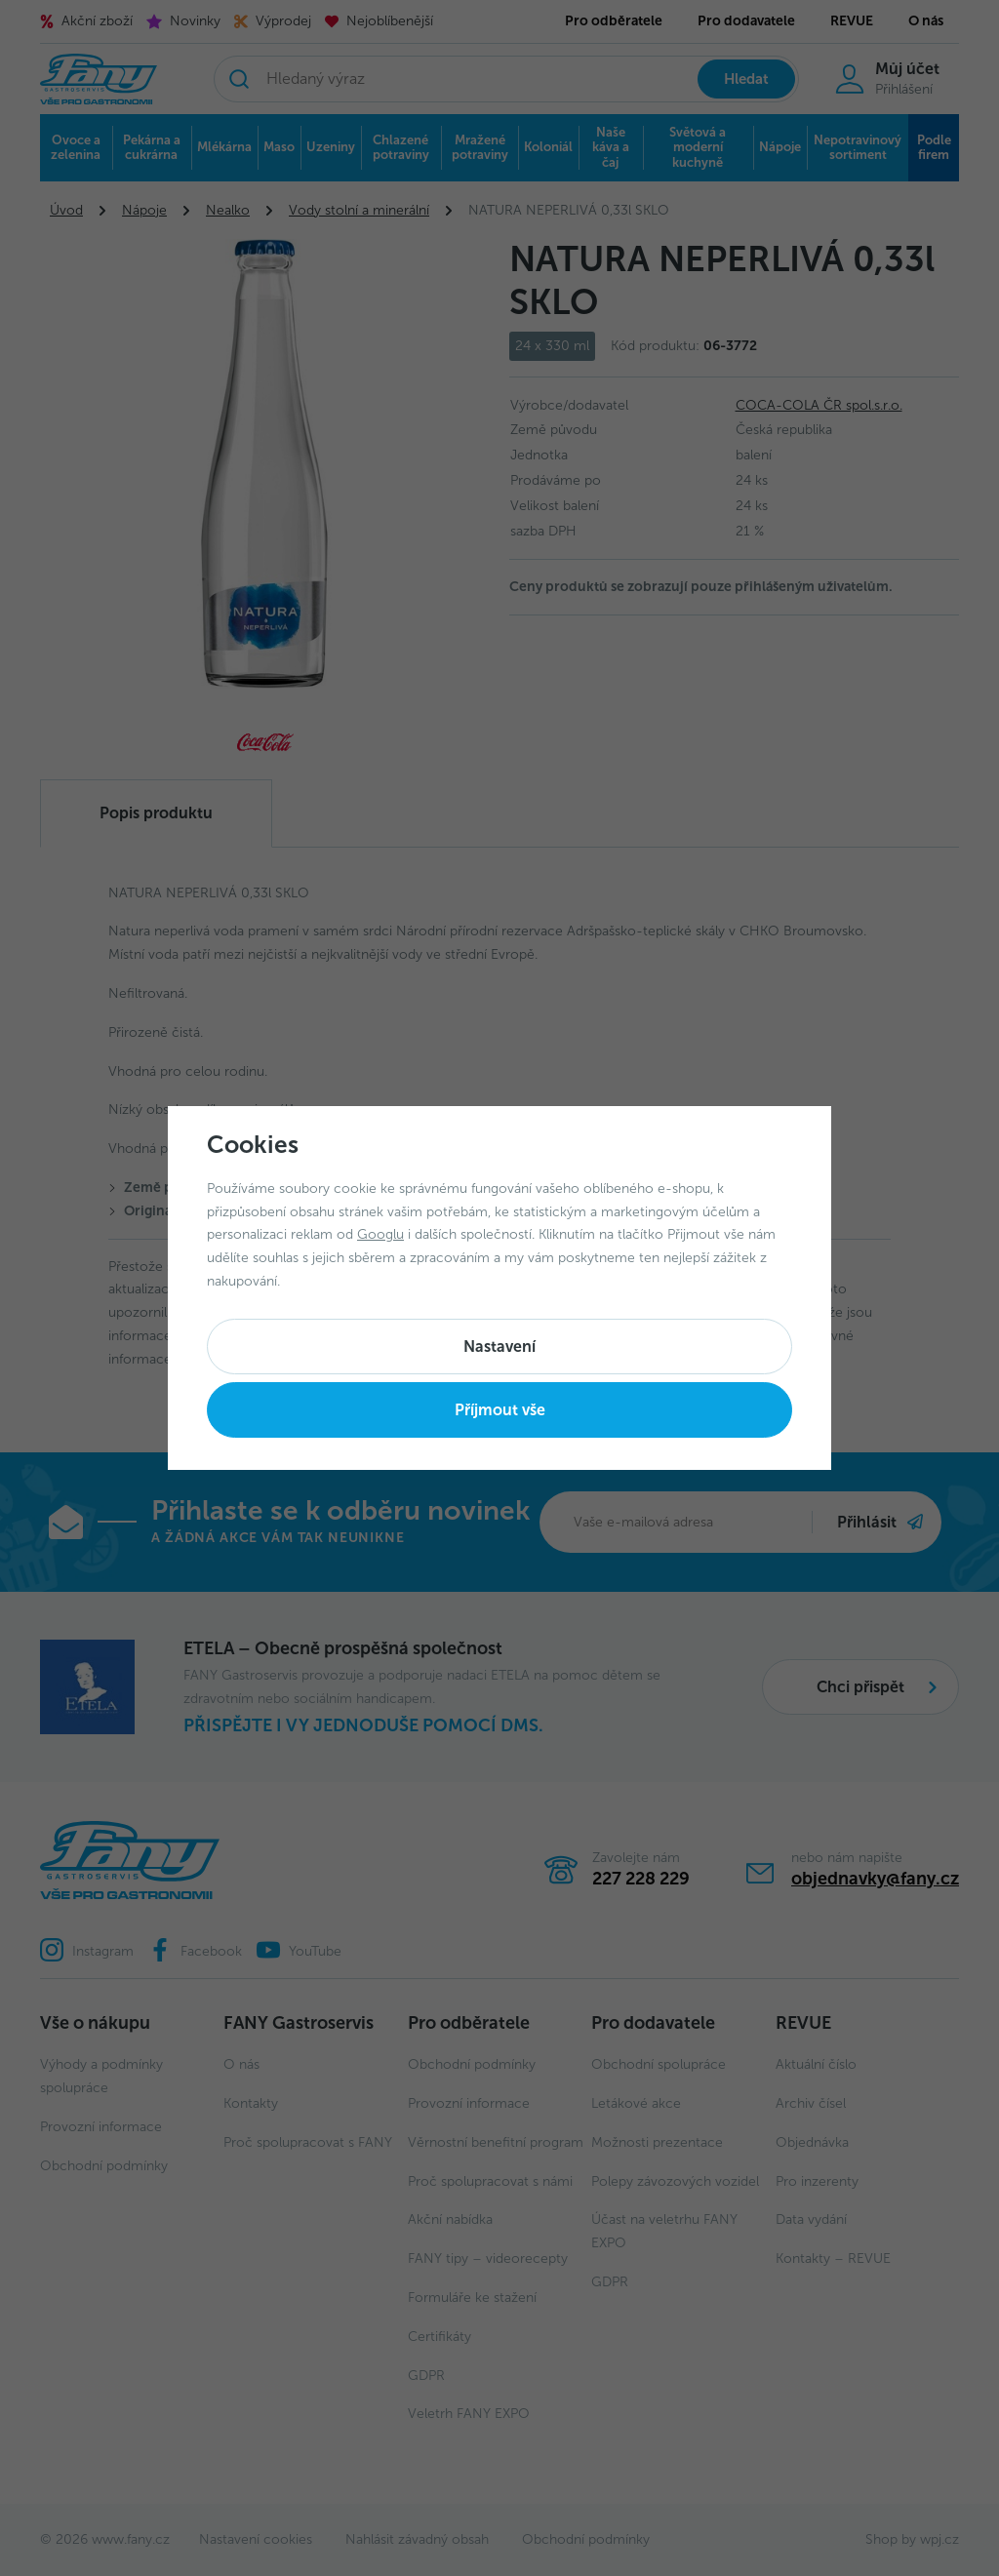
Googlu (380, 1234)
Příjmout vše (500, 1410)
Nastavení (499, 1346)
